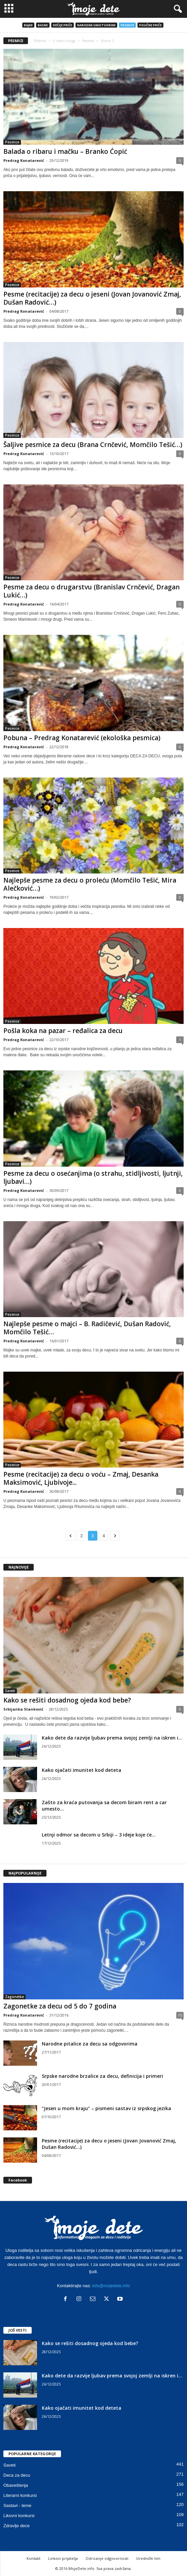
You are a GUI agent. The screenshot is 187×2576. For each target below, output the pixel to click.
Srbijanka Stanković (23, 1709)
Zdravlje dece (16, 2525)
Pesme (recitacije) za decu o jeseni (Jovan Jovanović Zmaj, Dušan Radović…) (92, 298)
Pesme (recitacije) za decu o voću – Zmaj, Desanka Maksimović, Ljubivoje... (80, 1478)
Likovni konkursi (19, 2515)
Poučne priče (150, 25)
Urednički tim (148, 2558)
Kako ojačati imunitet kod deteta (81, 1770)
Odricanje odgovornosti (107, 2558)
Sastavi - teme (17, 2505)
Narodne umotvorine (96, 25)
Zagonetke (14, 1996)
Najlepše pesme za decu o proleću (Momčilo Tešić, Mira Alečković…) (89, 884)
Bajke (28, 25)
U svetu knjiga (64, 40)
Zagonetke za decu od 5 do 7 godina (59, 2006)
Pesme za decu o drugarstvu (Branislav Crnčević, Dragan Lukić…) (91, 591)
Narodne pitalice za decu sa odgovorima (89, 2043)
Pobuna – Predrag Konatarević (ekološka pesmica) (81, 737)
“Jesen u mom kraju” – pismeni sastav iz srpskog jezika (106, 2108)
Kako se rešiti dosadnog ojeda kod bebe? (67, 1700)
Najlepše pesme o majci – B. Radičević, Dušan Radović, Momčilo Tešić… (87, 1327)
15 (180, 2015)
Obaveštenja (15, 2485)
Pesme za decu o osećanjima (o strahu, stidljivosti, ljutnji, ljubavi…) (93, 1177)
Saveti (10, 1690)
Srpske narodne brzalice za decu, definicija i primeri (102, 2076)
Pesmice (127, 25)
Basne (43, 25)
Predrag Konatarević (23, 160)
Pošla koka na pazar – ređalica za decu (63, 1030)
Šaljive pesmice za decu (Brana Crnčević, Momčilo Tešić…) (92, 444)
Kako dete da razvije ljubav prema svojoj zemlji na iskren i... (112, 1737)
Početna (40, 40)
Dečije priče (62, 25)
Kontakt (33, 2558)
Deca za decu (16, 2475)
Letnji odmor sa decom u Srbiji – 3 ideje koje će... (99, 1834)
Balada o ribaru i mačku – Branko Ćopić (65, 151)
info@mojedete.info (111, 2285)
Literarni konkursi (20, 2495)
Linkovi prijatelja (63, 2558)
